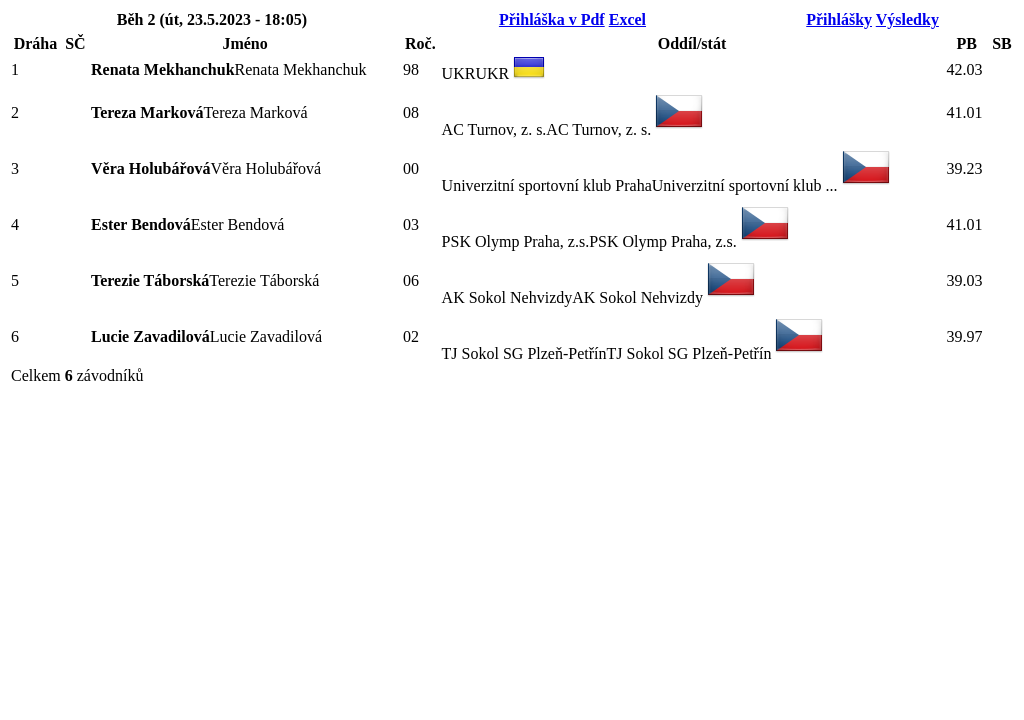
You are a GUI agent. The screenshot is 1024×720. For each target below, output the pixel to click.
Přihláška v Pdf (552, 19)
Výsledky (907, 19)
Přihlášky (839, 19)
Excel (627, 19)
